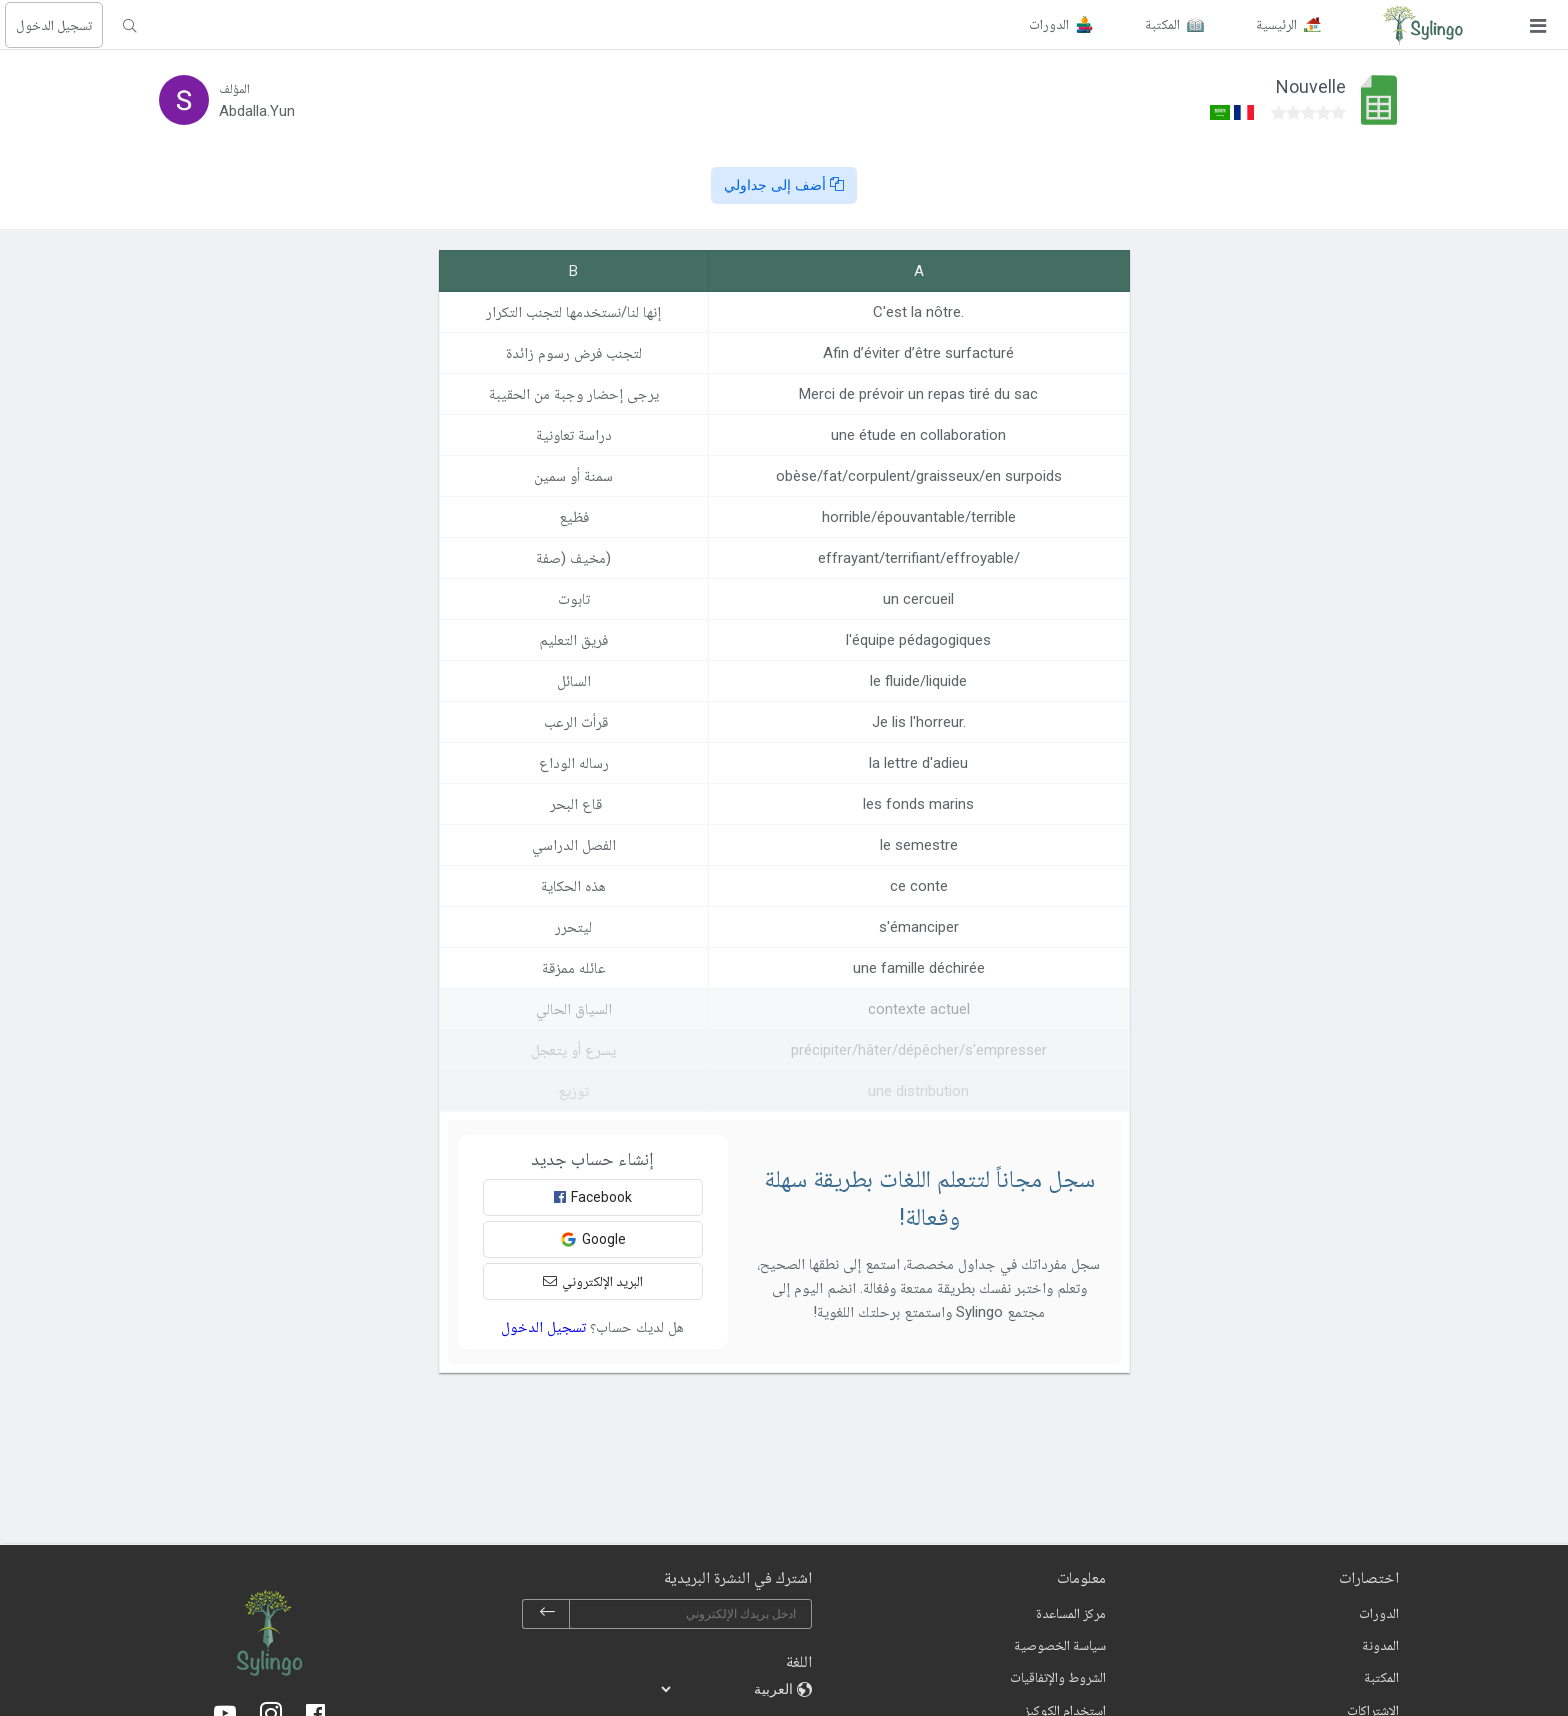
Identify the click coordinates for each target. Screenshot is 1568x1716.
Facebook (593, 1197)
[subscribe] (547, 1614)
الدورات (1379, 1613)
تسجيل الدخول (54, 25)
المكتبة (1381, 1677)
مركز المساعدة (1071, 1613)
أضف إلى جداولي (784, 185)
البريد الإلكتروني (593, 1281)
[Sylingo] (1423, 25)
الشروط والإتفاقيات (1058, 1677)
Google (593, 1239)
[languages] (728, 1689)
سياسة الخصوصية (1060, 1645)
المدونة (1380, 1645)
